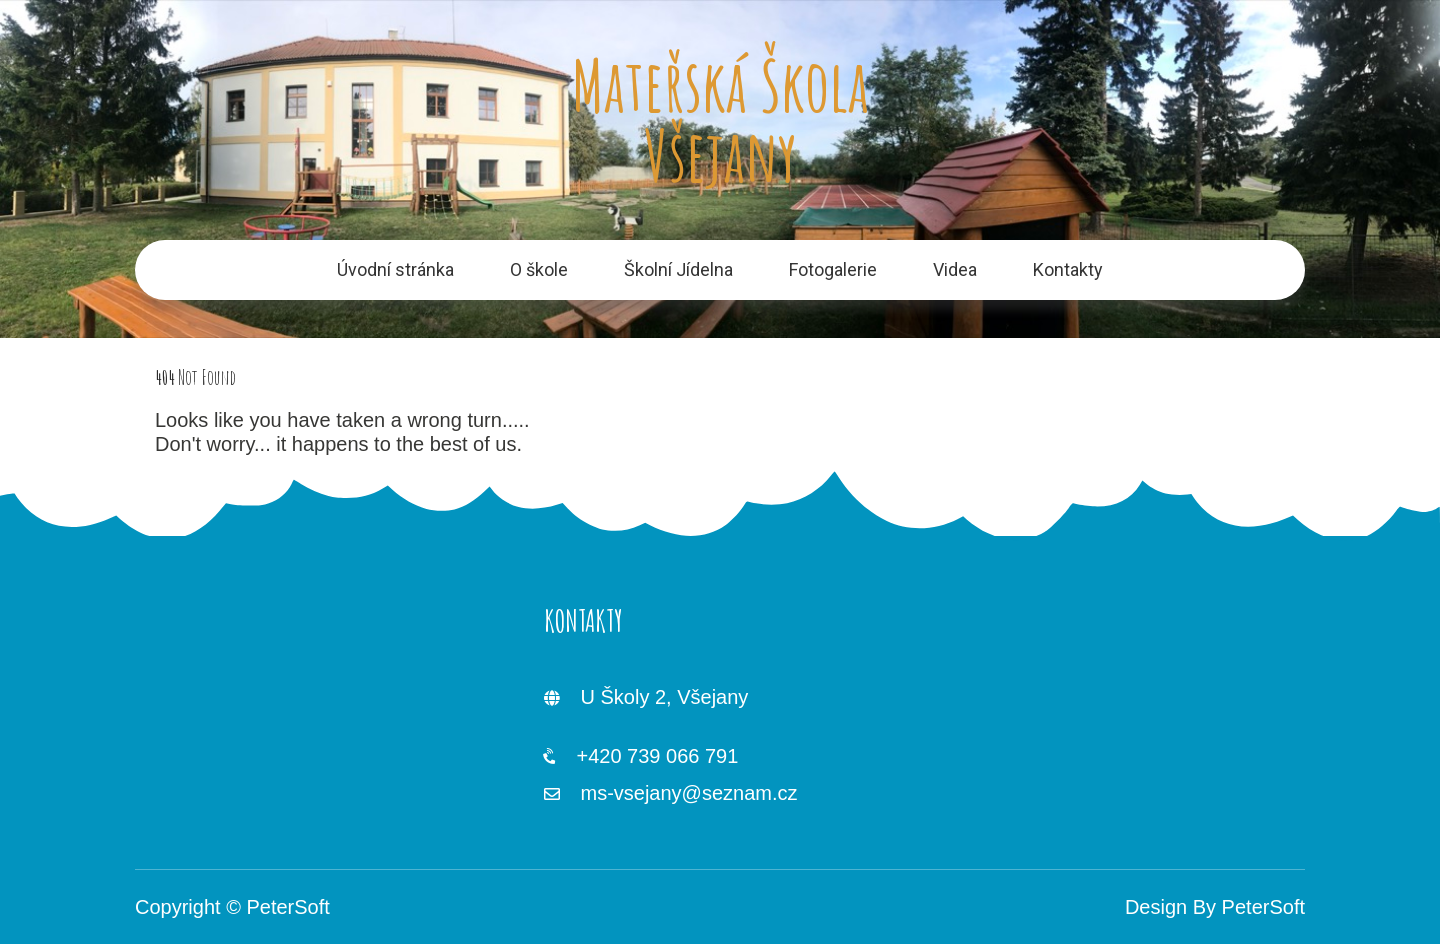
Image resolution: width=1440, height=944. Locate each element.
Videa (955, 269)
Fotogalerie (833, 269)
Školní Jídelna (678, 269)
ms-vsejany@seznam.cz (688, 793)
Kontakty (1068, 269)
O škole (539, 269)
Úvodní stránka (395, 269)
